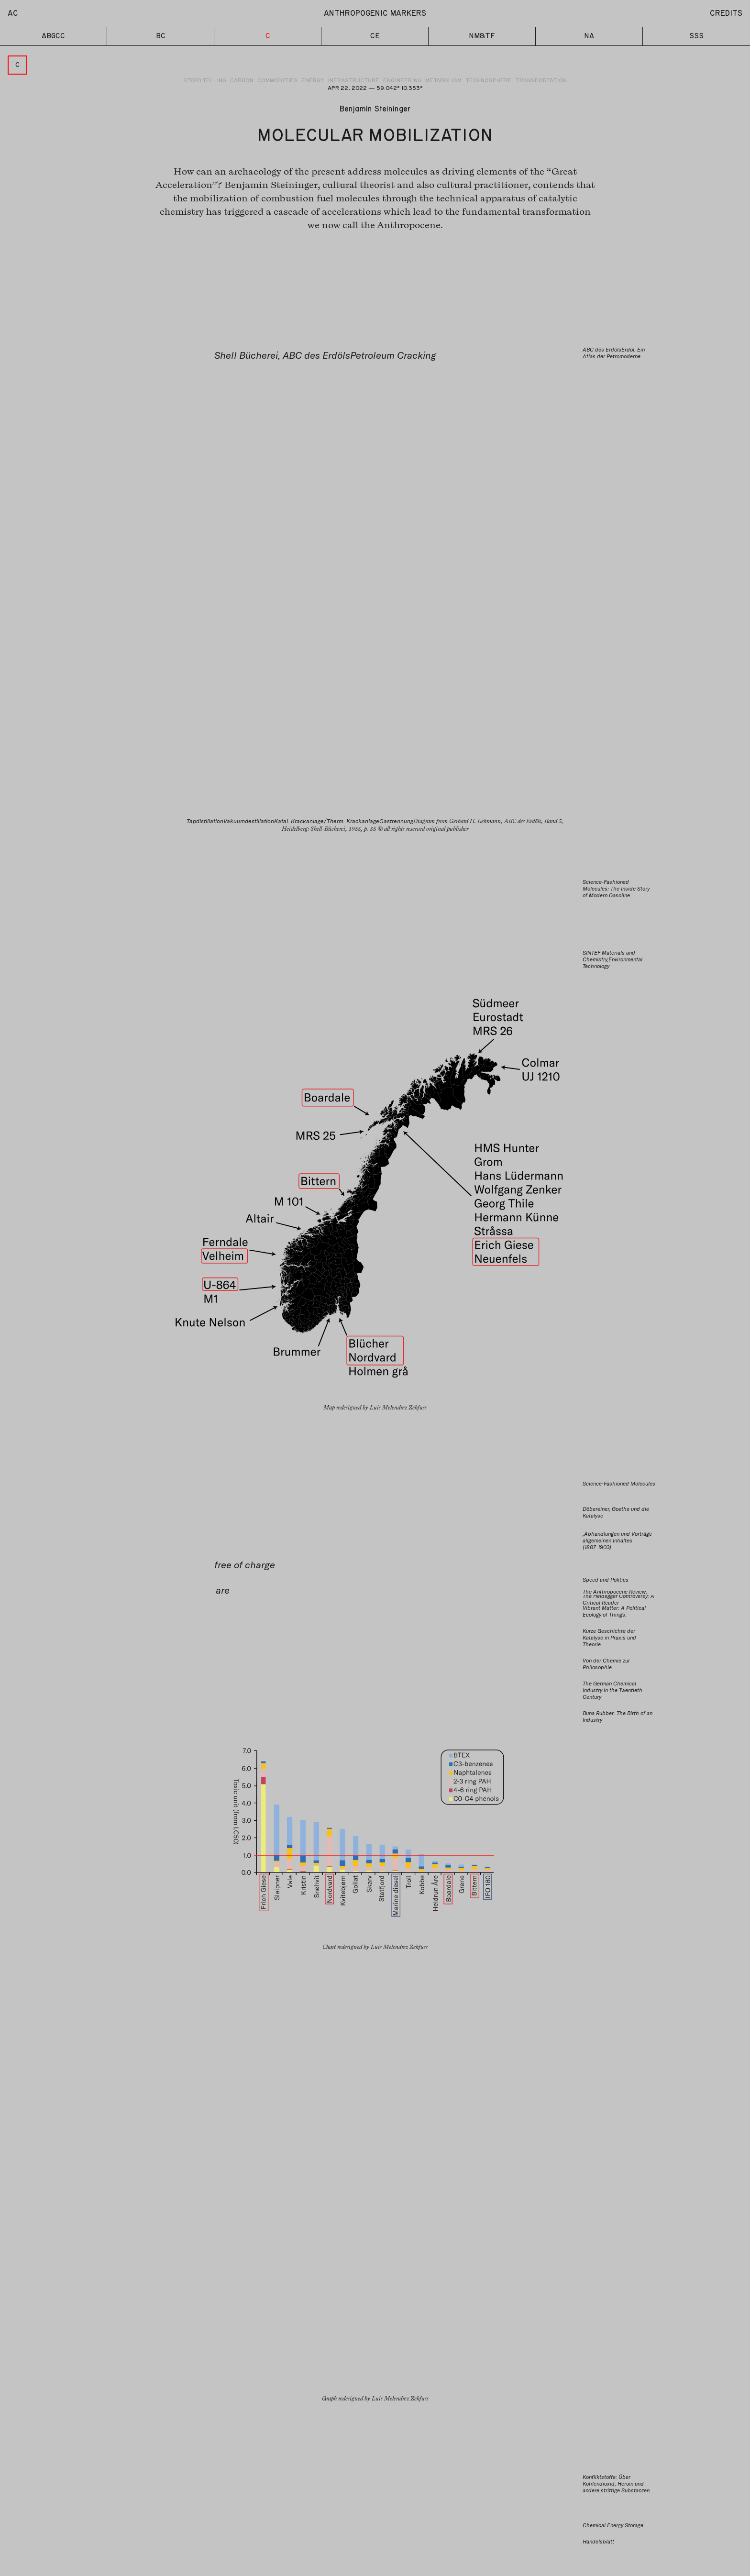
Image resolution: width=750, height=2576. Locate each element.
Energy (312, 81)
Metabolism (443, 81)
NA (589, 37)
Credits (726, 13)
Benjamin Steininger (375, 110)
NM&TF (482, 37)
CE (375, 37)
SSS (696, 37)
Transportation (541, 81)
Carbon (242, 81)
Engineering (402, 81)
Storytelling (204, 81)
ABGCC (53, 37)
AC (13, 13)
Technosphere (488, 81)
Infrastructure (353, 81)
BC (160, 37)
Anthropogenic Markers (375, 13)
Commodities (277, 81)
